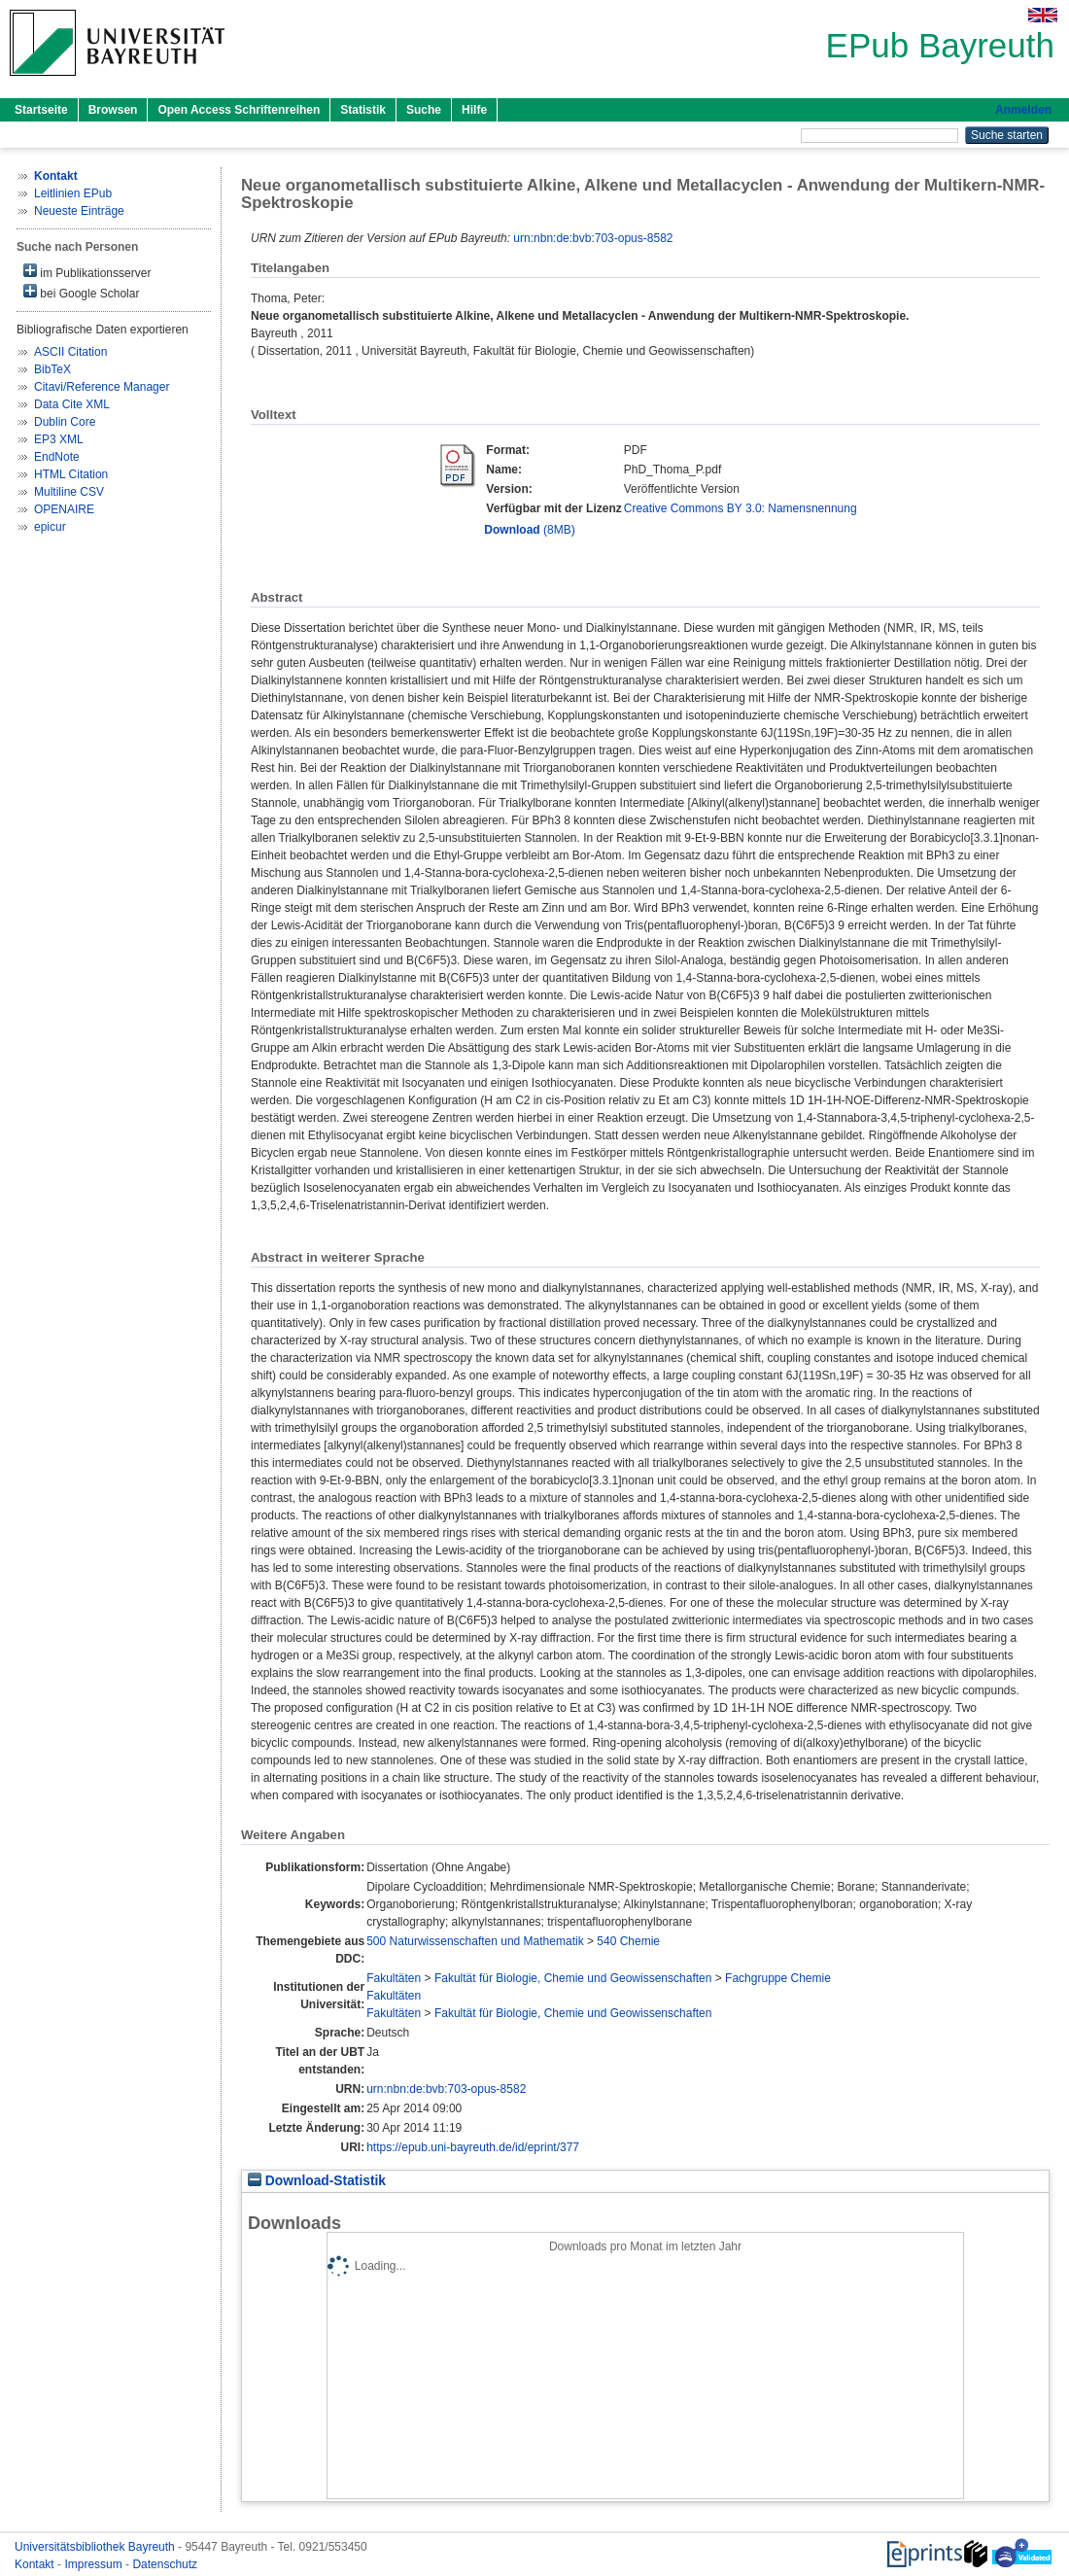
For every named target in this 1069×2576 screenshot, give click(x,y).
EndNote (57, 457)
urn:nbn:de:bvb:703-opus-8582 (592, 238)
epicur (50, 527)
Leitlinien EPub (73, 193)
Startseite (41, 110)
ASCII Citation (70, 352)
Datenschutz (164, 2564)
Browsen (113, 110)
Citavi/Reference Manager (101, 387)
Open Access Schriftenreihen (238, 110)
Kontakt (36, 2564)
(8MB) (529, 530)
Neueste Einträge (79, 211)
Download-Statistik (317, 2181)
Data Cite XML (72, 404)
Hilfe (474, 110)
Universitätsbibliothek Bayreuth (96, 2547)
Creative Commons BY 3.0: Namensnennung (740, 508)
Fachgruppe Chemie (778, 1978)
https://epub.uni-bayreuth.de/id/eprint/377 (472, 2147)
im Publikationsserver (87, 271)
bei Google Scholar (81, 292)
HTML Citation (71, 474)
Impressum (94, 2564)
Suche (423, 110)
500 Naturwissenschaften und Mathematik (474, 1941)
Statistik (363, 110)
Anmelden (1023, 110)
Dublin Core (64, 422)
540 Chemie (628, 1941)
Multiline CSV (69, 492)
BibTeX (52, 369)
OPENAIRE (64, 509)
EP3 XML (59, 439)
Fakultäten (393, 1978)
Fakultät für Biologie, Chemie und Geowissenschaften (573, 1978)
